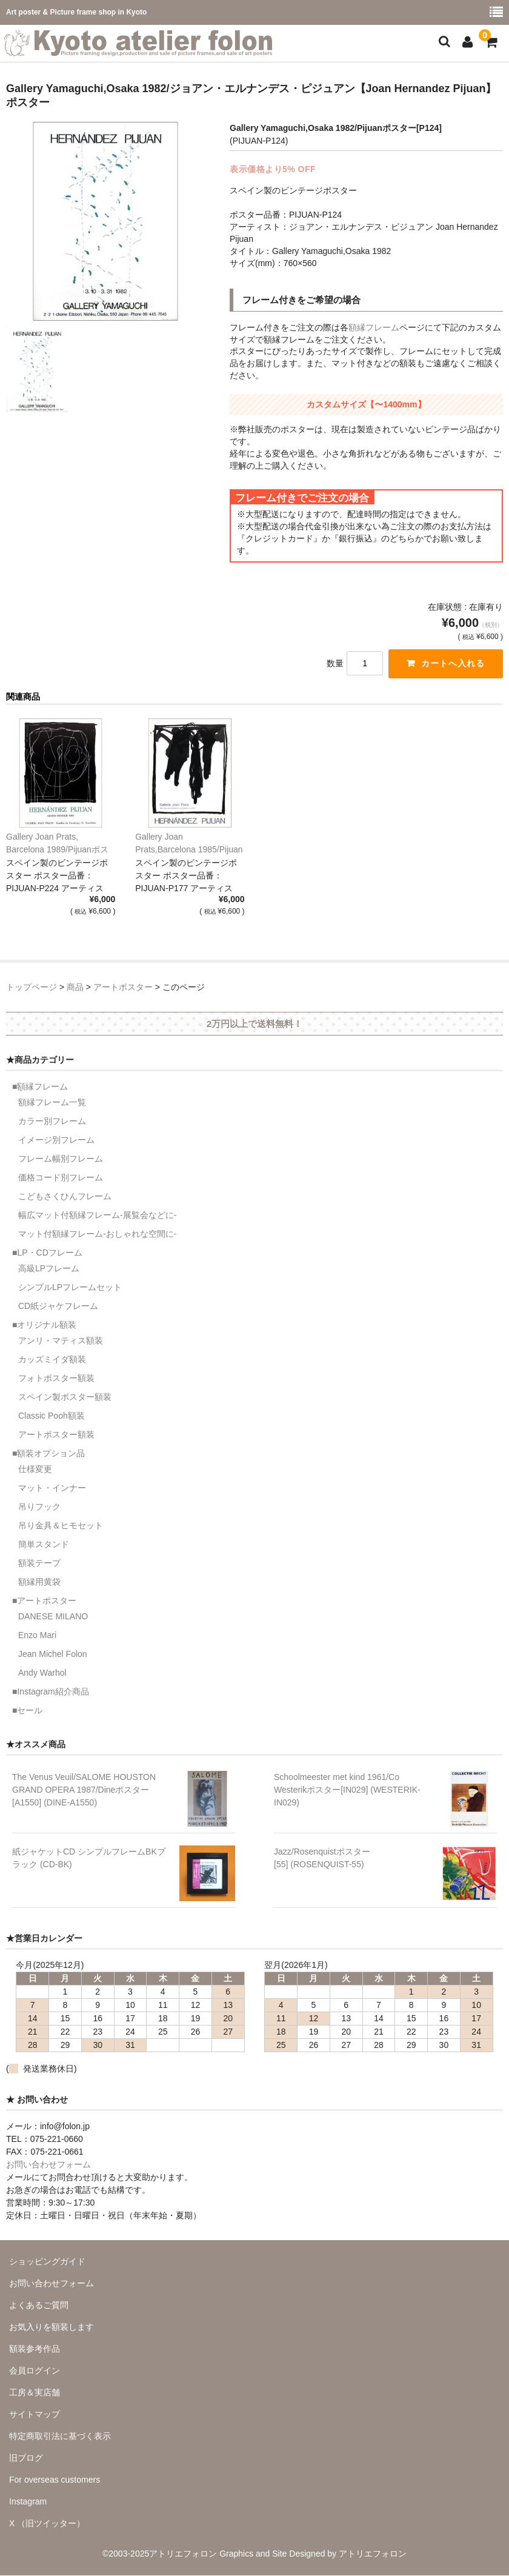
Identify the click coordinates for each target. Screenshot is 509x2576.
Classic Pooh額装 (51, 1416)
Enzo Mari (37, 1636)
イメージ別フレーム (56, 1140)
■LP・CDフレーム (47, 1253)
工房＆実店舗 (34, 2392)
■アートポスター (44, 1601)
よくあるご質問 (38, 2305)
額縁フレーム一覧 (52, 1103)
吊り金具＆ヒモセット (60, 1526)
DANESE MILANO (53, 1617)
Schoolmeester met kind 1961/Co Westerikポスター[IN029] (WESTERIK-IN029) (347, 1790)
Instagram (28, 2501)
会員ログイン (34, 2370)
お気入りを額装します (51, 2327)
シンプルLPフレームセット (70, 1288)
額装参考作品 (34, 2349)
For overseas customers (54, 2479)
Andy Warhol (42, 1673)
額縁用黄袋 (39, 1582)
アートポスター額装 (56, 1435)
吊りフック (39, 1507)
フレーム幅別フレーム (60, 1159)
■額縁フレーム (40, 1087)
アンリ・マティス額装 (60, 1341)
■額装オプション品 (48, 1454)
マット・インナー (52, 1488)
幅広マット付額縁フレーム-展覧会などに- (97, 1215)
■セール (27, 1711)
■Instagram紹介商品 (50, 1692)
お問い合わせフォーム (48, 2164)
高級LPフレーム (48, 1269)
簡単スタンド (43, 1545)
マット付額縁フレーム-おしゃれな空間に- (97, 1234)
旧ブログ (26, 2458)
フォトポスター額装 (56, 1378)
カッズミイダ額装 (52, 1360)
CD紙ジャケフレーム (58, 1306)
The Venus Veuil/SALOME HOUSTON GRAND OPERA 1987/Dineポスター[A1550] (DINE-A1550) (84, 1790)
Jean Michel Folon (52, 1654)
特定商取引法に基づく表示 (60, 2436)
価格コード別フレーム (60, 1178)
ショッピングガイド (47, 2261)
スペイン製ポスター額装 (64, 1397)
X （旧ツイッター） (47, 2523)
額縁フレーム (373, 327)
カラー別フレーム (52, 1121)
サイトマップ (34, 2414)
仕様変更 (35, 1469)
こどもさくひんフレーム (64, 1197)
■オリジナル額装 (44, 1325)
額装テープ (39, 1563)
